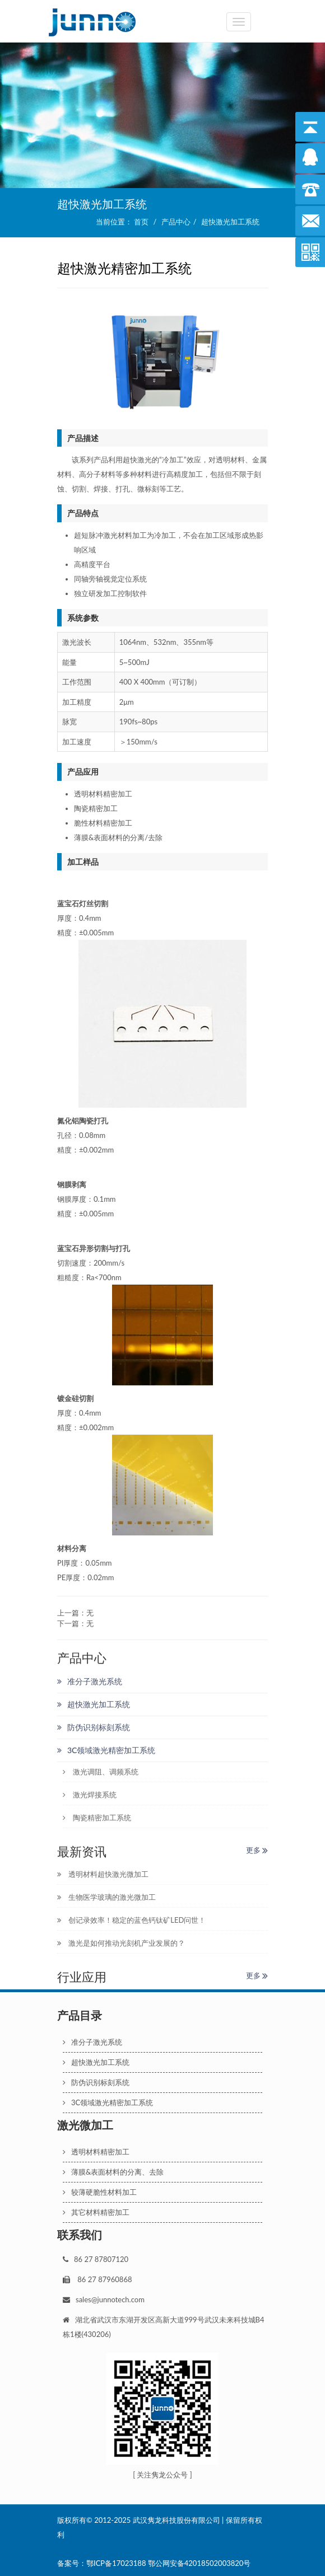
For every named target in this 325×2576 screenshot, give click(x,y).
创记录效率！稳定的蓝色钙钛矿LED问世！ (131, 1919)
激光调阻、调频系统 (100, 1771)
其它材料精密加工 (96, 2212)
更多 (257, 1850)
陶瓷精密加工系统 (97, 1817)
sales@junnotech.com (110, 2299)
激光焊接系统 (90, 1794)
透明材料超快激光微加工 (102, 1874)
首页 (141, 221)
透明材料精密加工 (96, 2151)
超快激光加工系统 (230, 221)
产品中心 (176, 221)
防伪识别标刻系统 (93, 1727)
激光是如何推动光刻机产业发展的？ (121, 1942)
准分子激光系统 (89, 1681)
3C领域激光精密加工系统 (106, 1750)
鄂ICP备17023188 (116, 2563)
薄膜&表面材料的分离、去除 (113, 2171)
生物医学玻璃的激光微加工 (106, 1897)
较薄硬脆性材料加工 (100, 2192)
